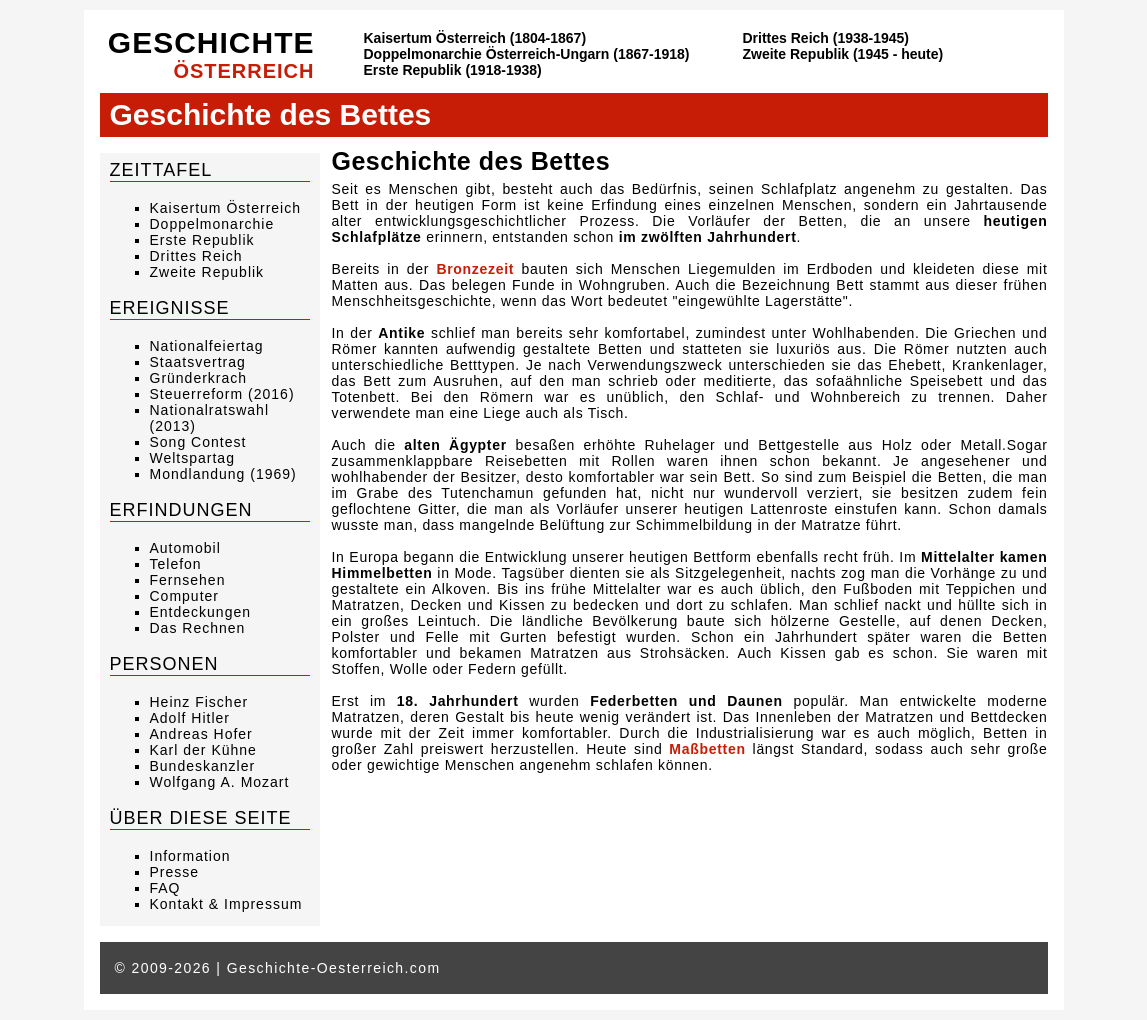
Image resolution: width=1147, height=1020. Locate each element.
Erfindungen (181, 510)
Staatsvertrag (198, 362)
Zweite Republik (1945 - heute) (843, 54)
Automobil (185, 548)
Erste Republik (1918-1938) (453, 70)
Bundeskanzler (203, 766)
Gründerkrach (199, 378)
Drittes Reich (196, 256)
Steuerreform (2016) (222, 394)
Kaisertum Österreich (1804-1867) (475, 38)
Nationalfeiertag (207, 346)
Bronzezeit (475, 269)
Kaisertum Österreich (225, 208)
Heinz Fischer (199, 702)
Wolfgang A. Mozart (220, 782)
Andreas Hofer (201, 734)
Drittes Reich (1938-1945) (826, 38)
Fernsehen (188, 580)
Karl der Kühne (203, 750)
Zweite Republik (207, 272)
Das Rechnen (198, 628)
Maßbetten (707, 749)
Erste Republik (202, 240)
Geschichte (211, 54)
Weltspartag (192, 458)
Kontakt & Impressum (226, 904)
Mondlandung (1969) (223, 474)
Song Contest (198, 442)
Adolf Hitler (190, 718)
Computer (184, 596)
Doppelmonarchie (212, 224)
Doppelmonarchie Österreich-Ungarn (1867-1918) (527, 54)
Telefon (176, 564)
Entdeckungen (201, 612)
